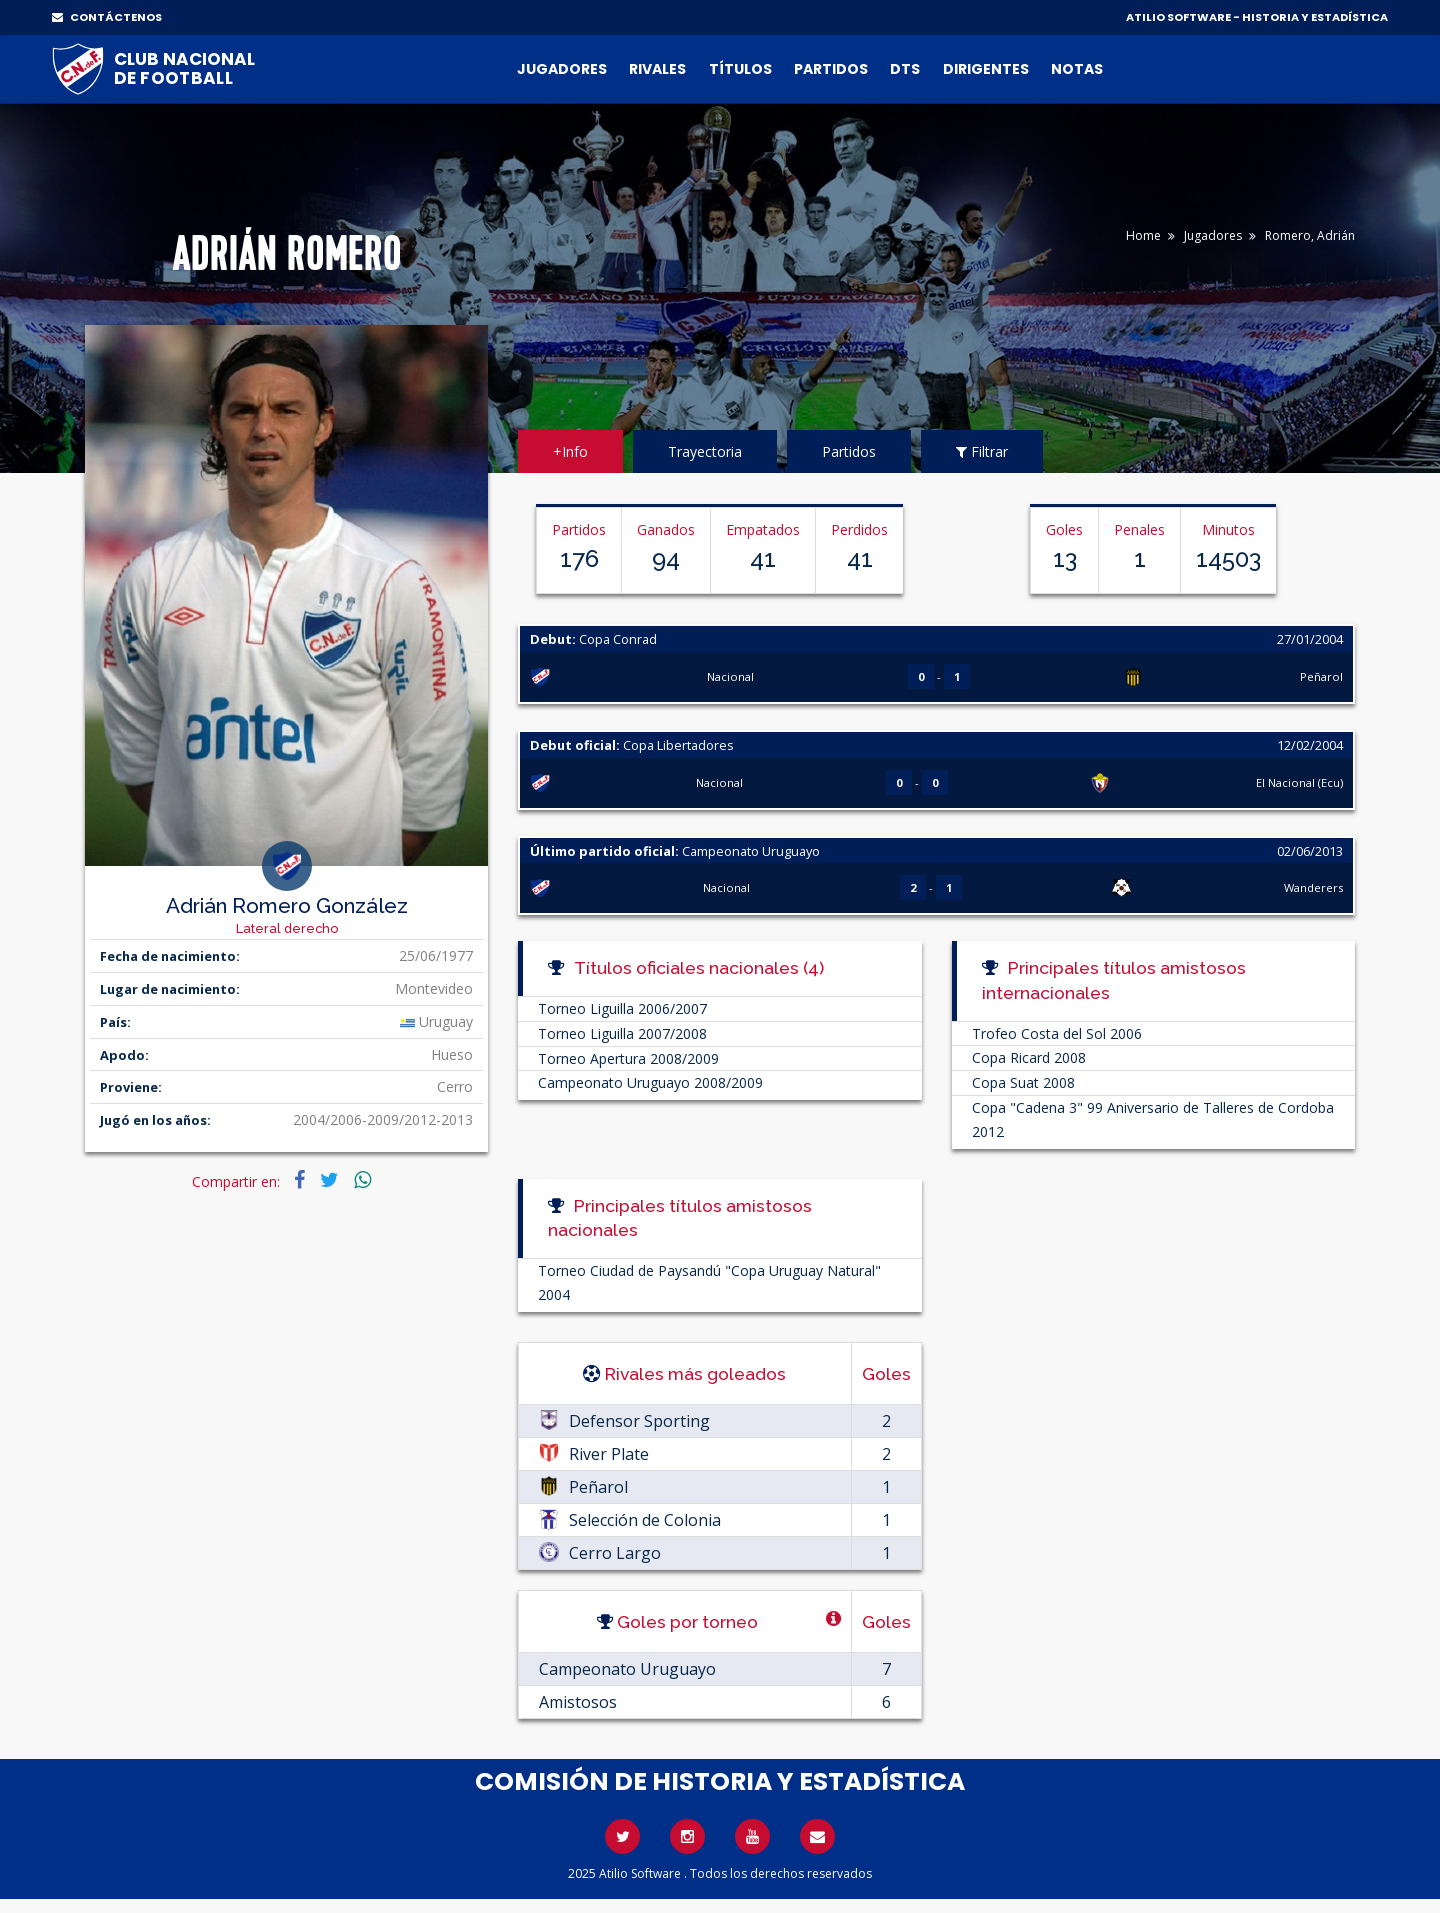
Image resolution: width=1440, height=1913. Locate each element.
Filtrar (982, 451)
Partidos (831, 69)
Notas (1077, 69)
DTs (905, 69)
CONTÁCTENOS (107, 17)
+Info (570, 451)
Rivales (657, 69)
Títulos (740, 69)
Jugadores (562, 69)
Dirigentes (986, 69)
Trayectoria (705, 451)
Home (1143, 235)
